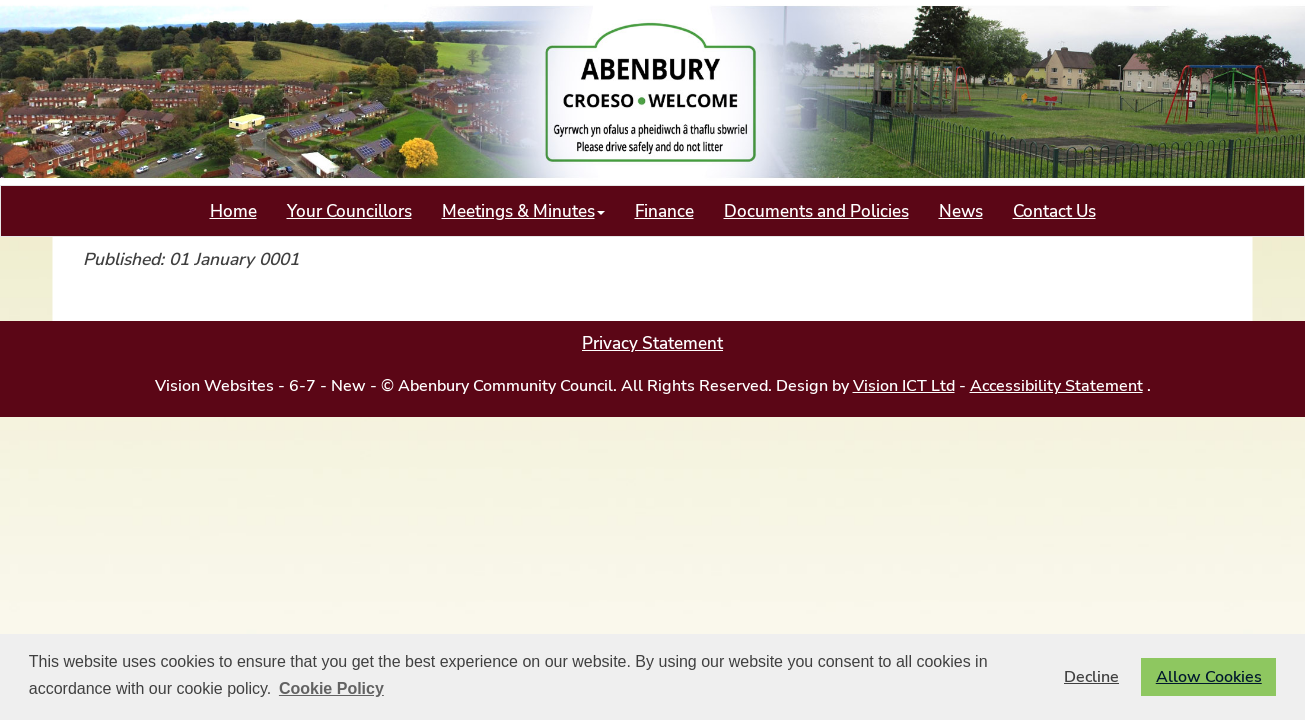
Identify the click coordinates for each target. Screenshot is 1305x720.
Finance (664, 211)
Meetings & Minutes (523, 211)
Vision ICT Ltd (904, 386)
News (961, 211)
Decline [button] (1091, 677)
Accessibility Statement (1056, 386)
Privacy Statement (652, 343)
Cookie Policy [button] (331, 688)
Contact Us (1054, 211)
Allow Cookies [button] (1209, 677)
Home (233, 211)
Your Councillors (349, 211)
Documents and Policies (816, 211)
